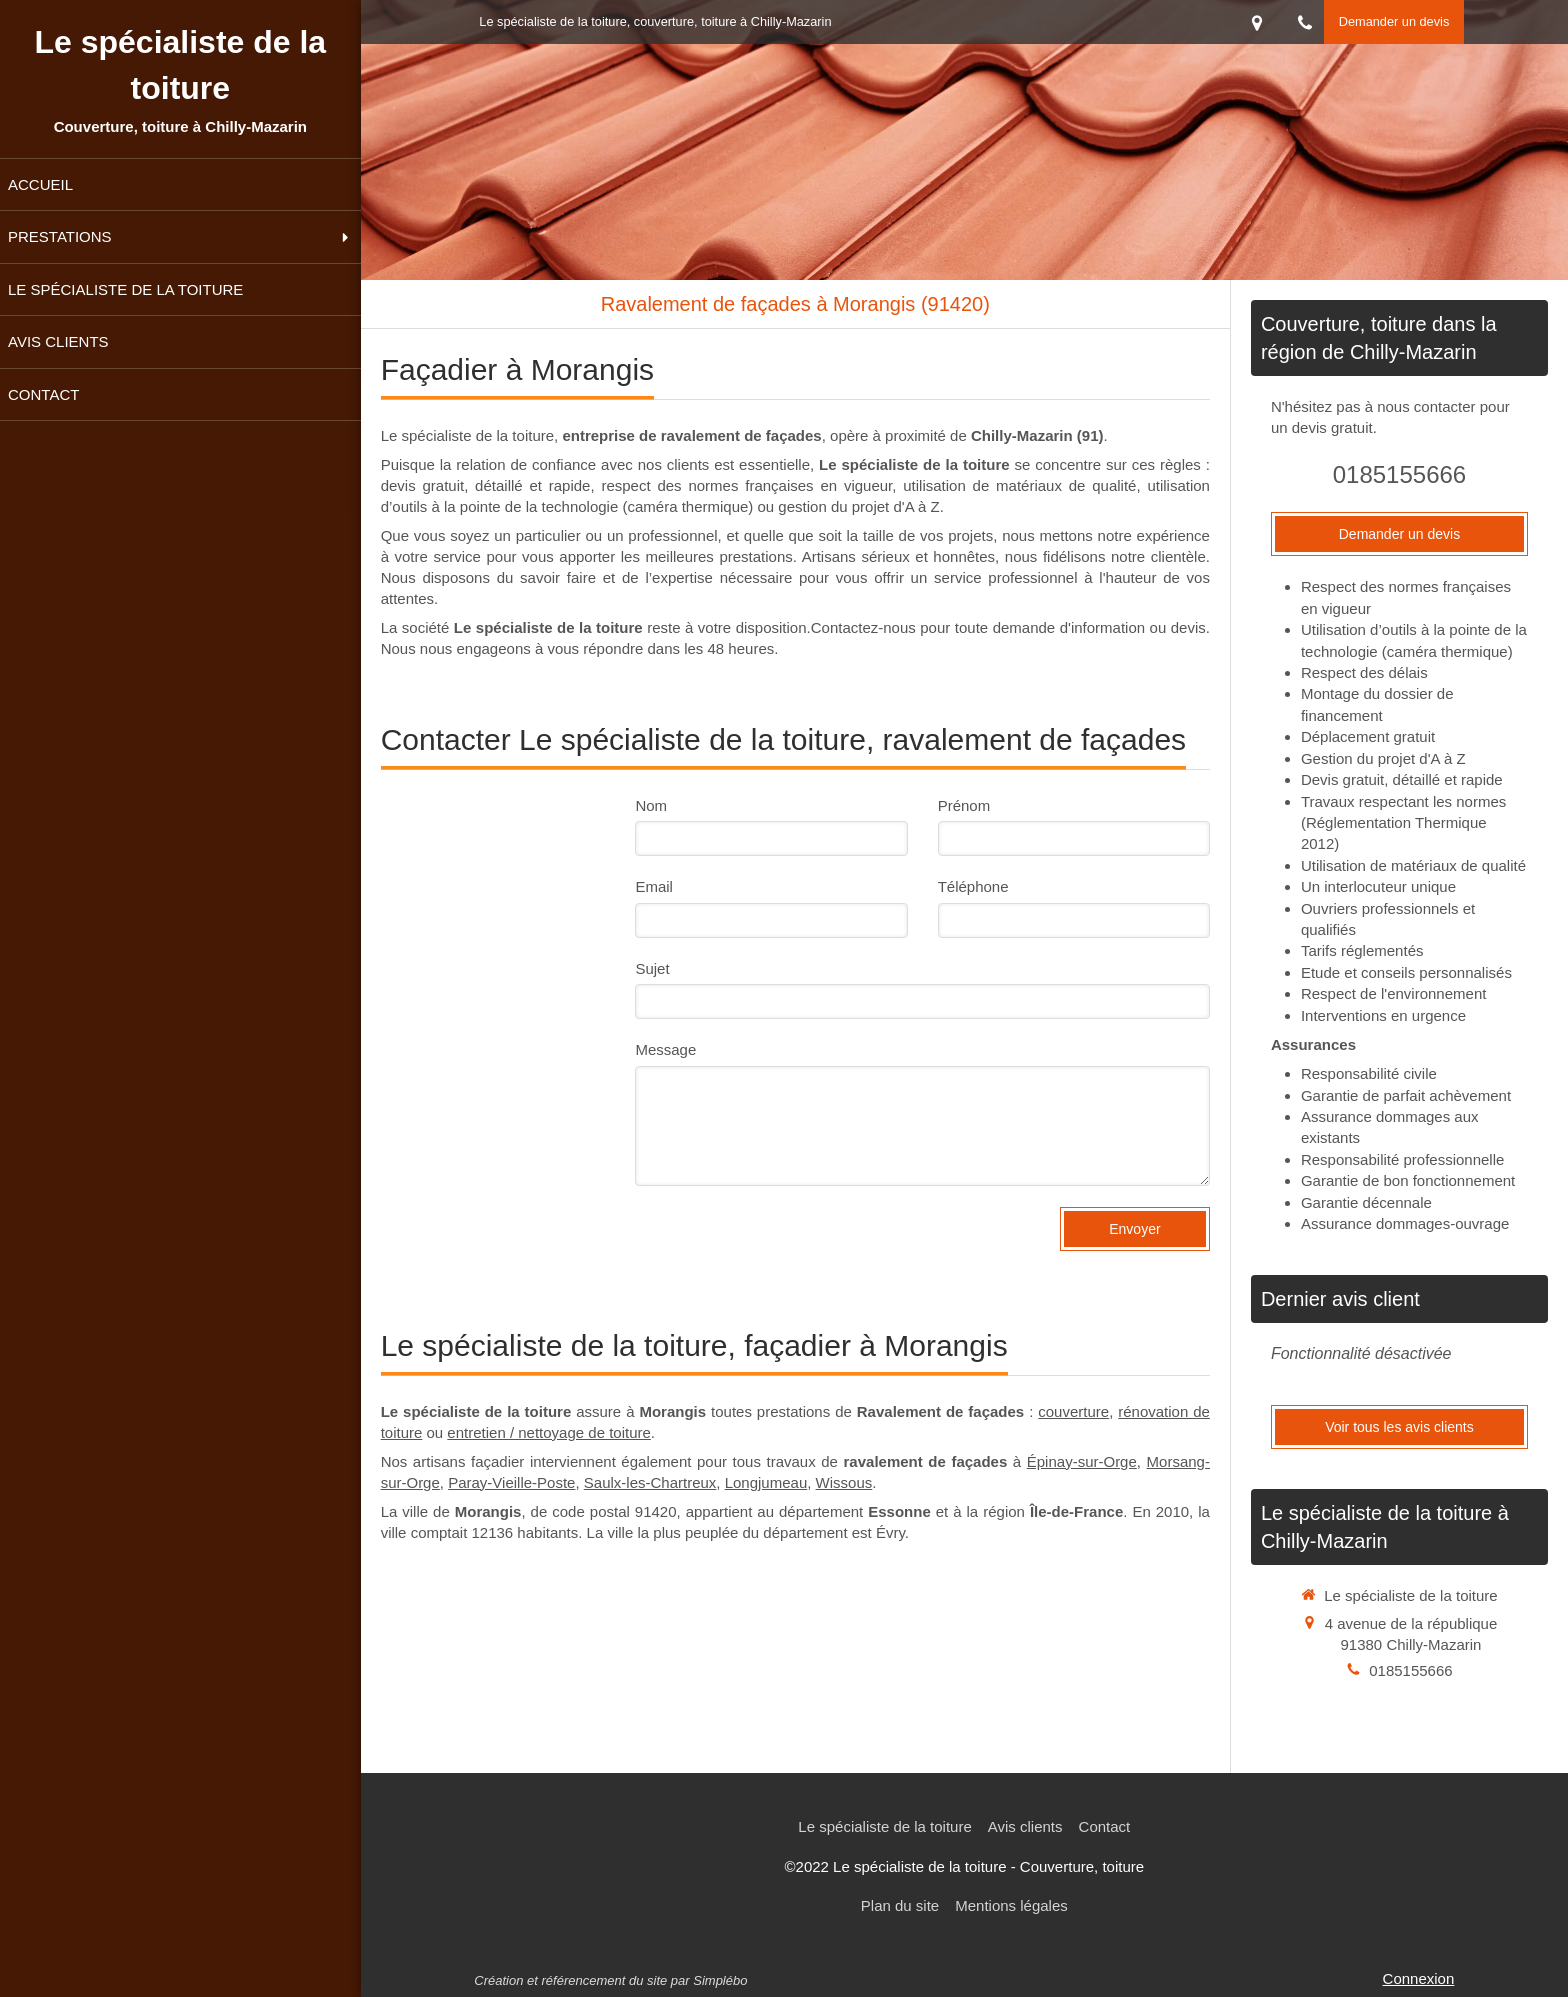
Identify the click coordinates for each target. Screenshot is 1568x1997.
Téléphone (973, 886)
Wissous (844, 1482)
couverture (1073, 1411)
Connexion (1419, 1978)
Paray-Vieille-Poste (511, 1482)
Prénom (964, 805)
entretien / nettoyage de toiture (548, 1432)
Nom (651, 805)
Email (654, 886)
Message (665, 1049)
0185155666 (1399, 474)
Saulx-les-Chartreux (650, 1482)
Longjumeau (766, 1482)
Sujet (652, 968)
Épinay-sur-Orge (1082, 1461)
